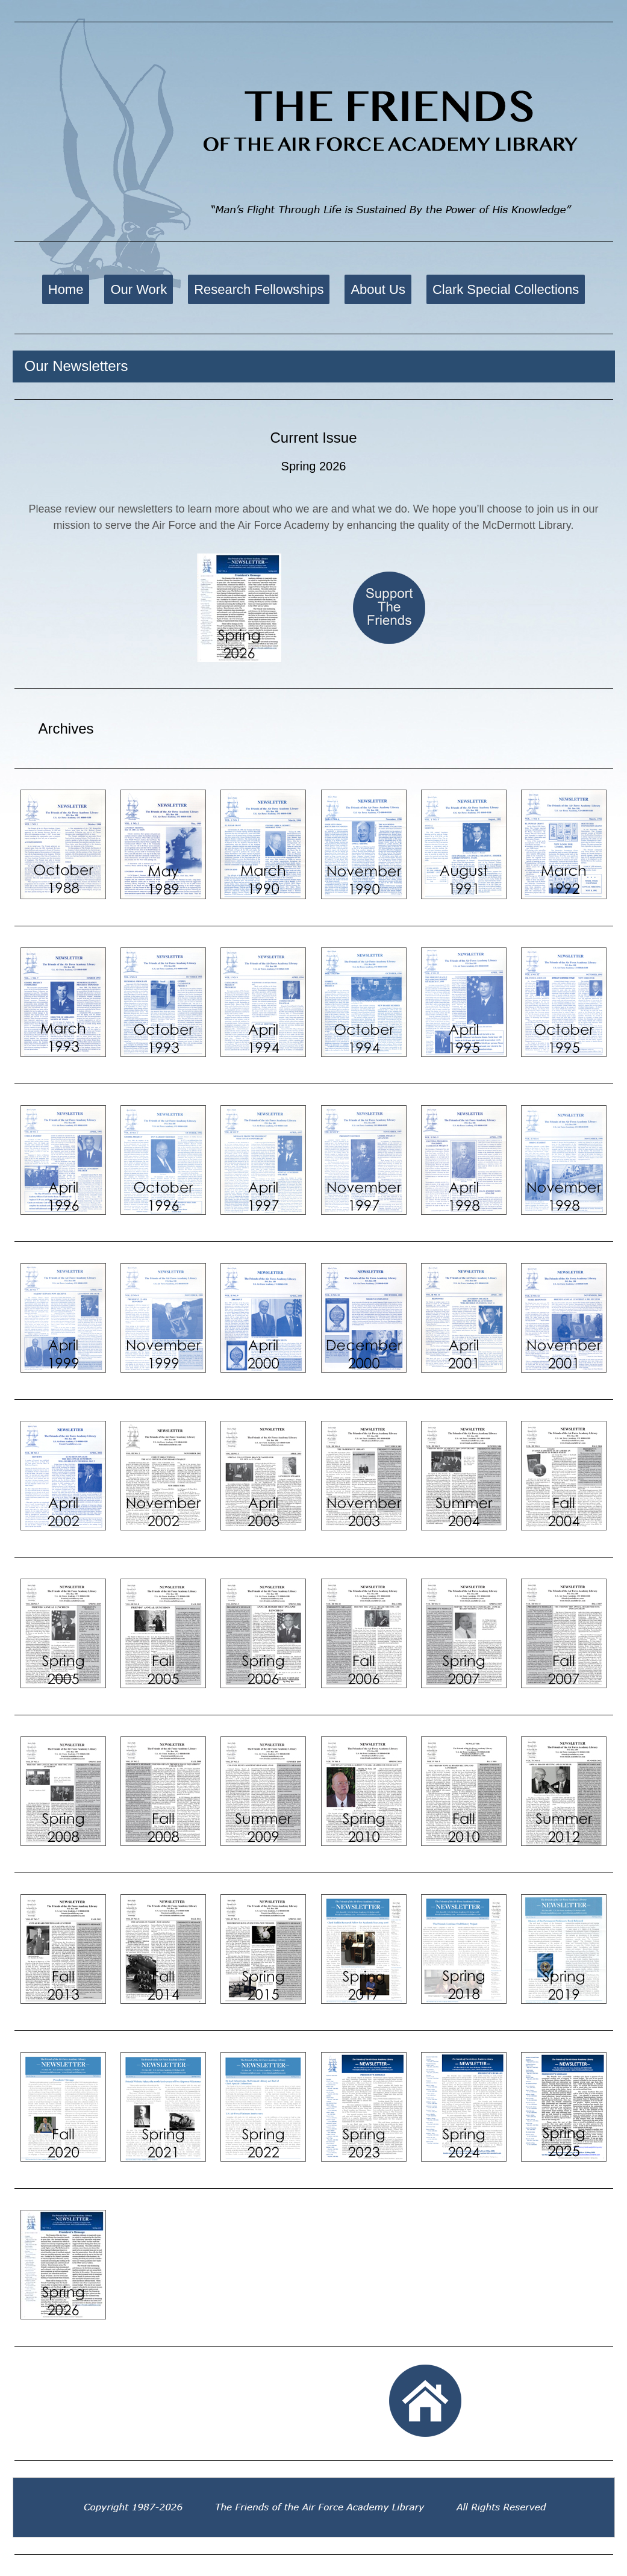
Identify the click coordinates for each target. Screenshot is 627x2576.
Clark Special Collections (505, 289)
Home (66, 289)
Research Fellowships (258, 289)
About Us (378, 289)
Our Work (138, 289)
